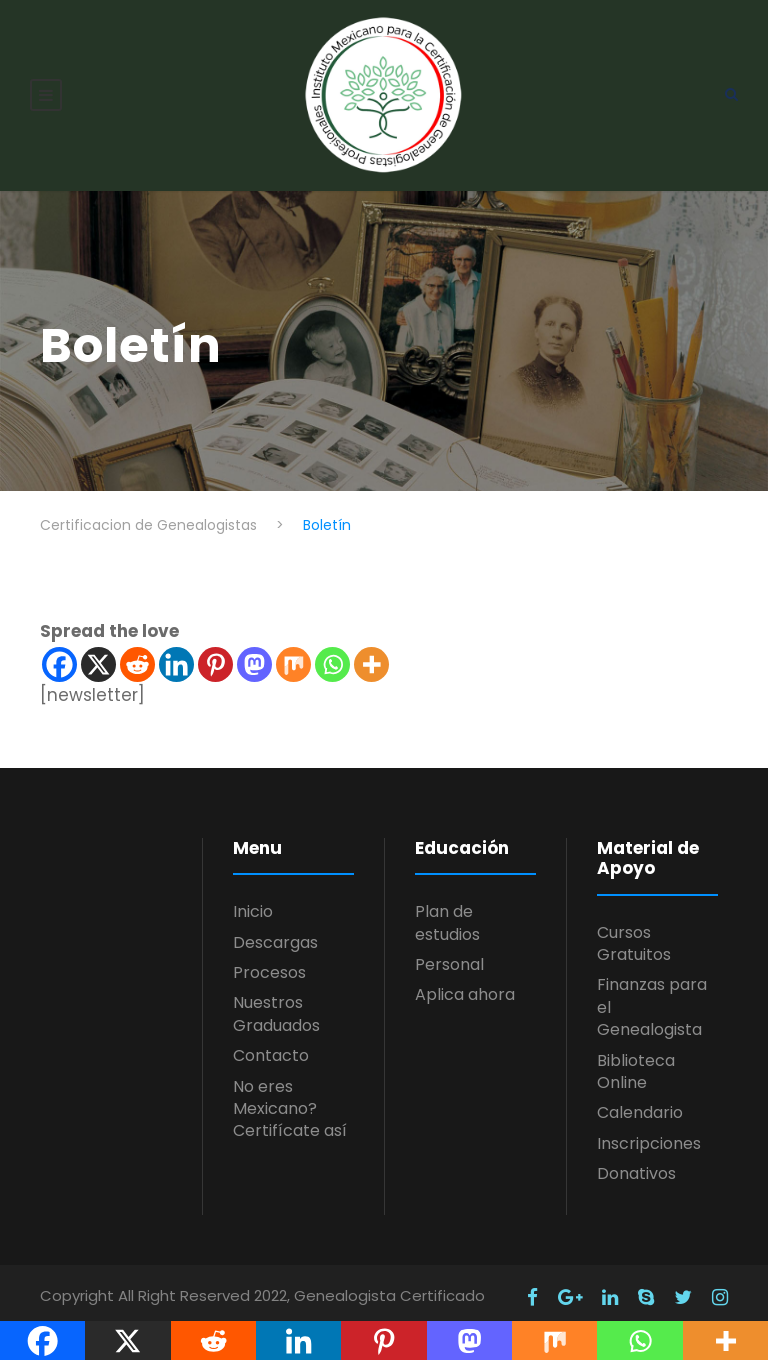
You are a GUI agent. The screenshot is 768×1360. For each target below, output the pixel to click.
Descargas (275, 931)
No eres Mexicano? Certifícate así (290, 1098)
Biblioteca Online (636, 1060)
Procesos (269, 961)
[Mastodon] (254, 653)
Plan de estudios (447, 911)
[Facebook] (59, 653)
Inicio (253, 900)
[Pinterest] (215, 653)
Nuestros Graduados (276, 1002)
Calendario (640, 1101)
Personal (449, 953)
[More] (371, 653)
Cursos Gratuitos (634, 932)
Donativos (636, 1162)
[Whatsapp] (332, 653)
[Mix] (293, 653)
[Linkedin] (176, 653)
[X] (98, 653)
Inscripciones (649, 1132)
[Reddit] (137, 653)
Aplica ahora (465, 983)
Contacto (271, 1044)
